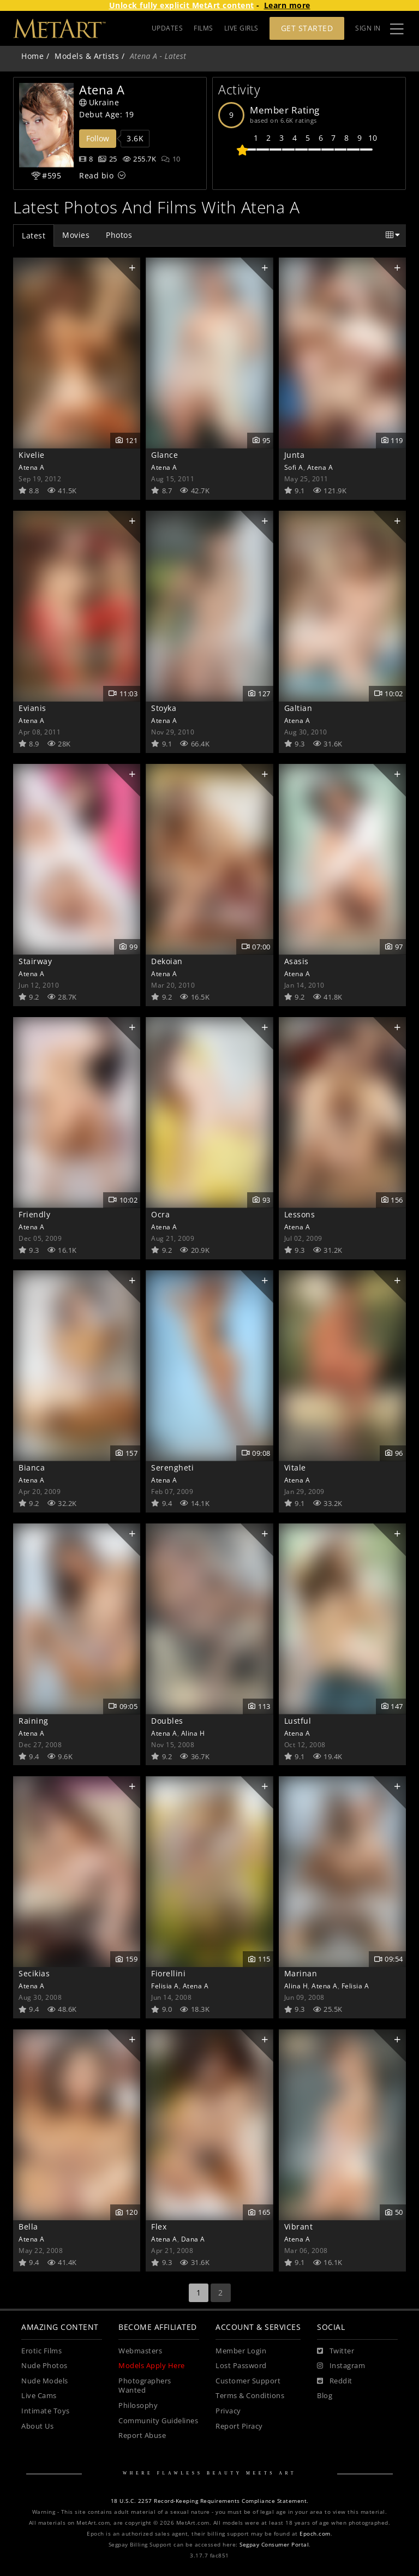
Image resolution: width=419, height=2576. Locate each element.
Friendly (34, 1214)
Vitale (295, 1467)
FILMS (203, 28)
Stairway (35, 961)
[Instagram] (341, 2366)
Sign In (368, 28)
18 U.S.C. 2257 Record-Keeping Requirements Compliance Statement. (210, 2501)
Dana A (193, 2238)
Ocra (160, 1214)
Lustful (298, 1721)
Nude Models (44, 2381)
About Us (37, 2426)
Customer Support (248, 2381)
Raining (34, 1721)
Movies (75, 235)
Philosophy (138, 2405)
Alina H (193, 1733)
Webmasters (140, 2351)
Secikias (34, 1973)
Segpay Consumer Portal (274, 2544)
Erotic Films (41, 2351)
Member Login (241, 2351)
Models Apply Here (151, 2365)
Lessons (299, 1214)
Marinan (301, 1973)
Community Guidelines (158, 2420)
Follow (97, 138)
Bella (28, 2226)
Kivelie (32, 455)
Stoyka (163, 708)
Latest (33, 235)
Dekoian (167, 961)
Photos (119, 235)
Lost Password (241, 2365)
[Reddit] (334, 2381)
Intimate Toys (45, 2411)
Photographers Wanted (144, 2385)
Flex (158, 2226)
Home (32, 56)
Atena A (32, 467)
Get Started (307, 28)
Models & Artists (87, 56)
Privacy (228, 2411)
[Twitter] (335, 2351)
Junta (294, 455)
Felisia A (165, 1985)
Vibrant (298, 2226)
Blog (324, 2395)
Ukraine (99, 102)
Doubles (167, 1721)
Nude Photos (44, 2365)
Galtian (298, 708)
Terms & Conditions (250, 2395)
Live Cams (39, 2395)
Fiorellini (168, 1973)
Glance (164, 455)
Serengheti (172, 1467)
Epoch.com (315, 2533)
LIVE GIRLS (241, 28)
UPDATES (167, 28)
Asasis (296, 961)
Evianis (32, 708)
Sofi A (293, 467)
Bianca (32, 1467)
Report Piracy (239, 2426)
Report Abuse (142, 2435)
